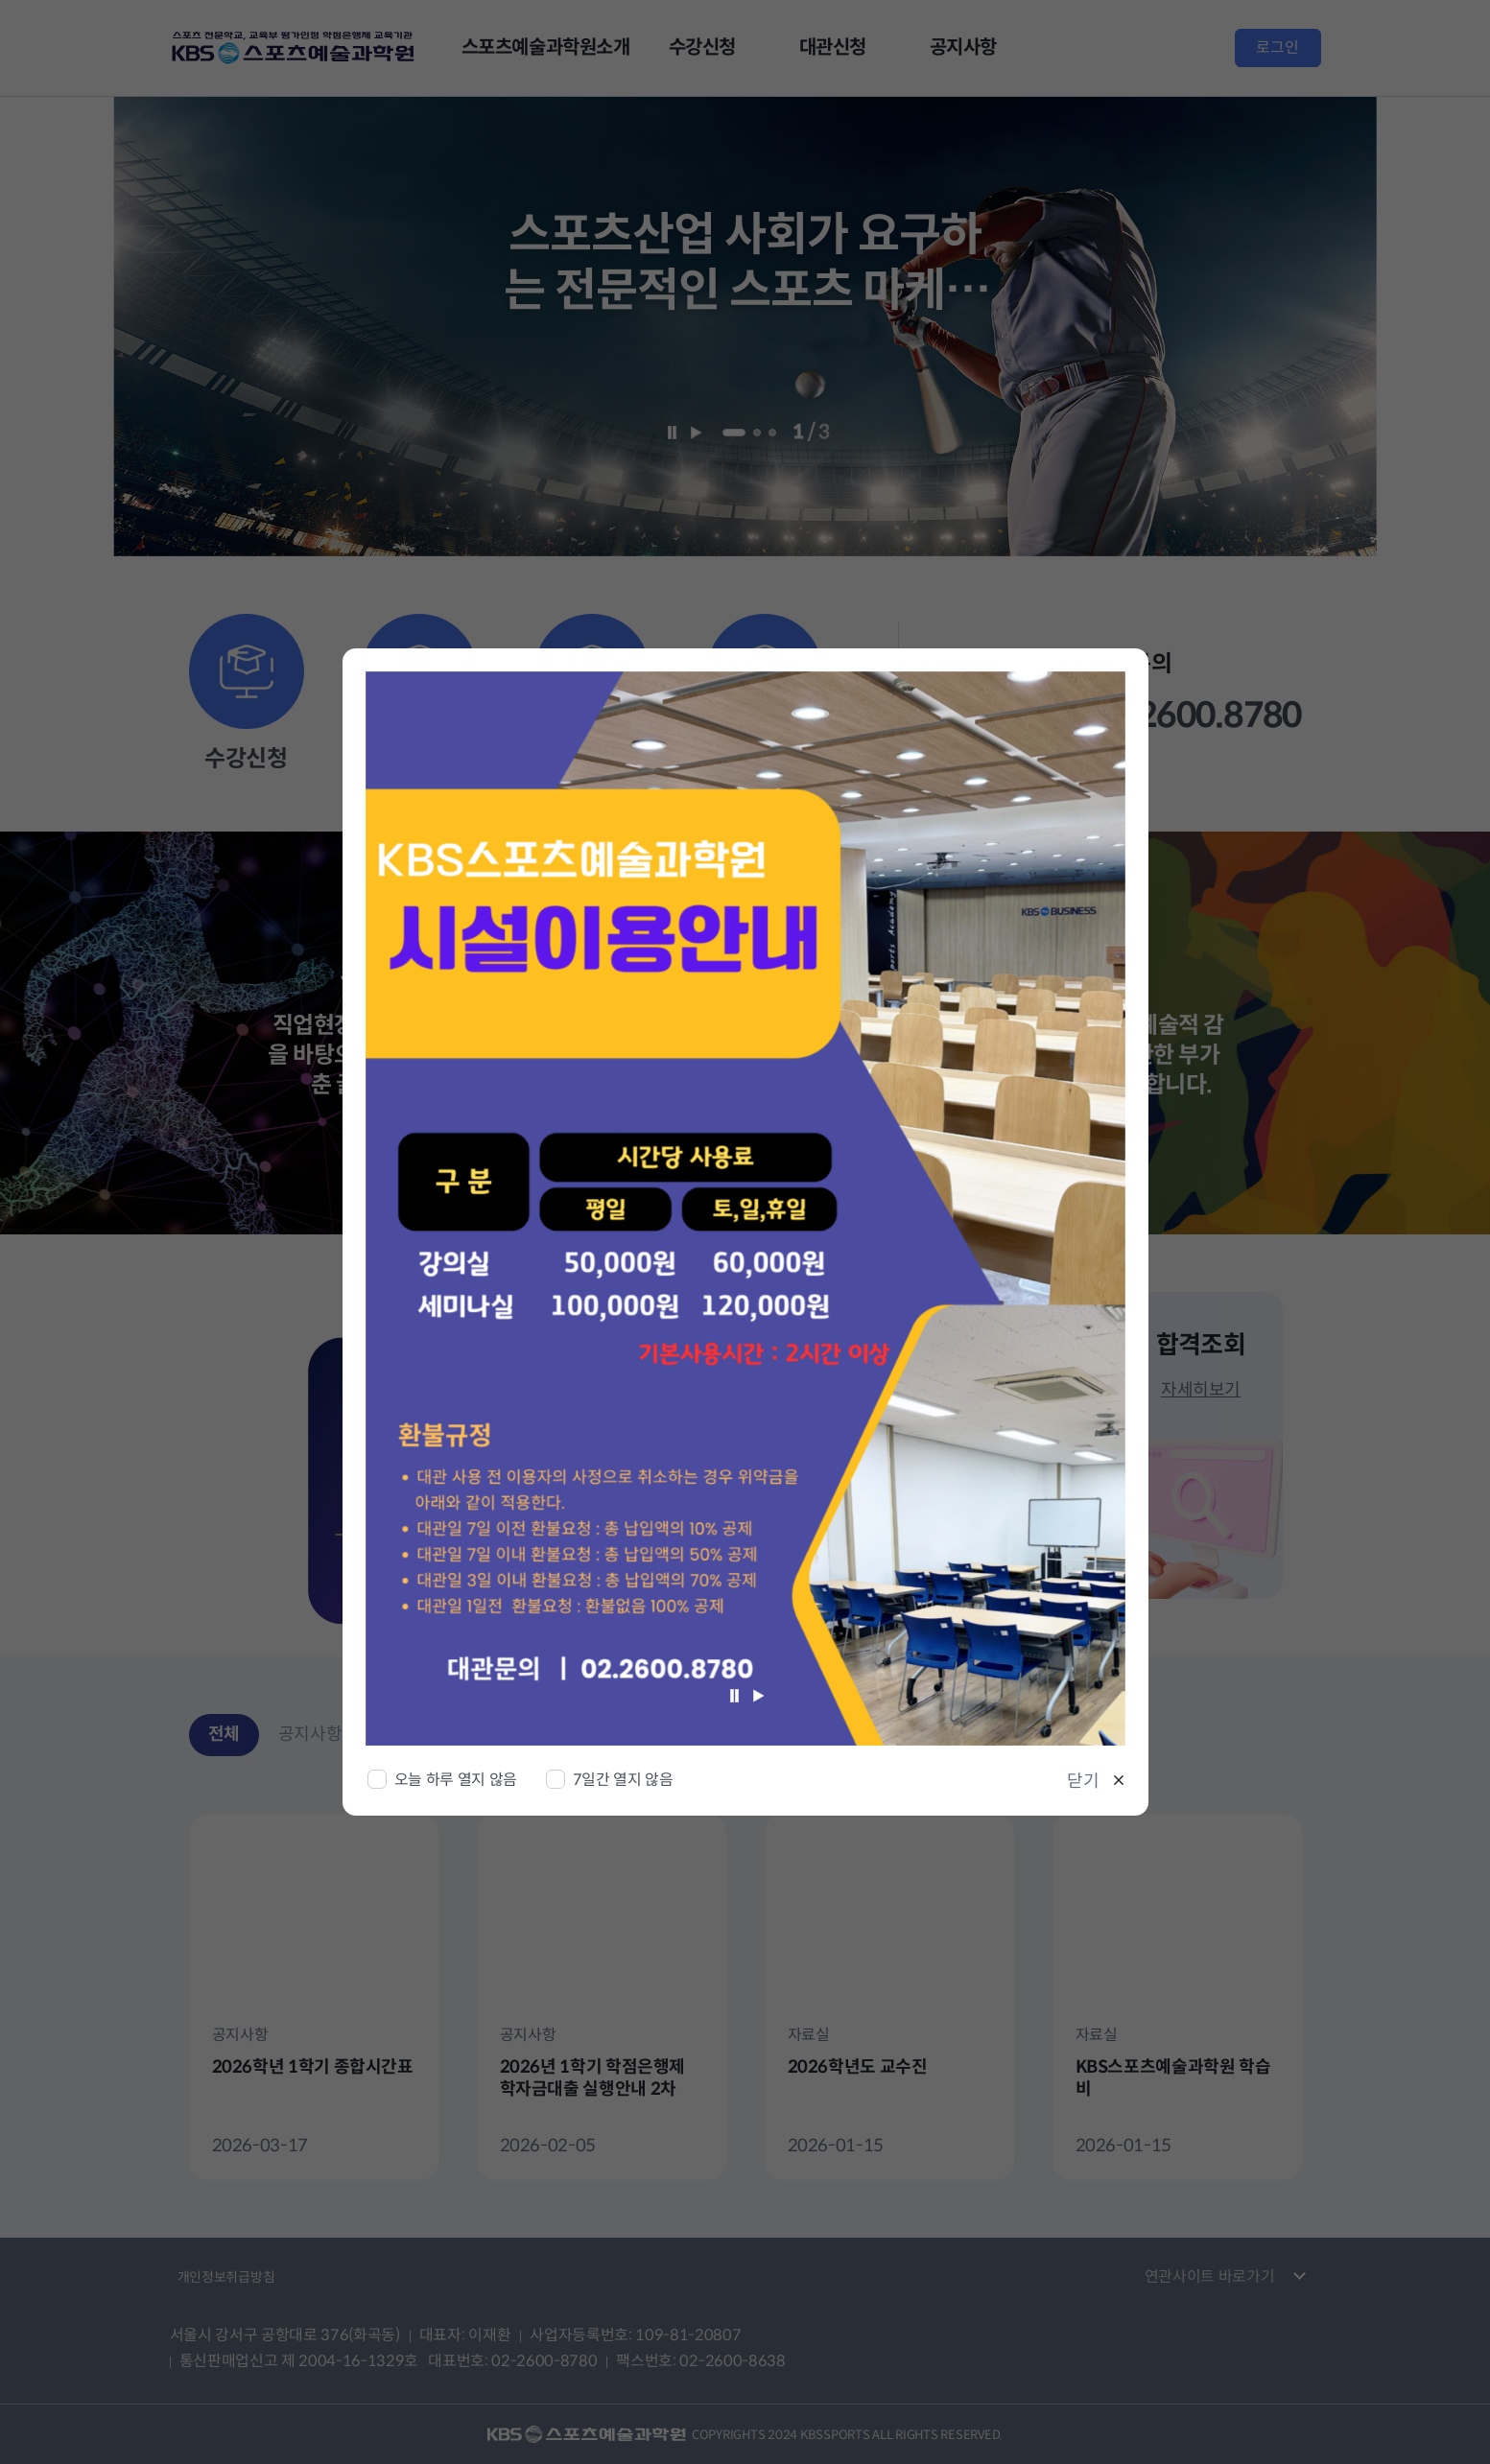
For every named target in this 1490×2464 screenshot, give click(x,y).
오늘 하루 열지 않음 (455, 1780)
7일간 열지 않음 (623, 1780)
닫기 (1083, 1781)
